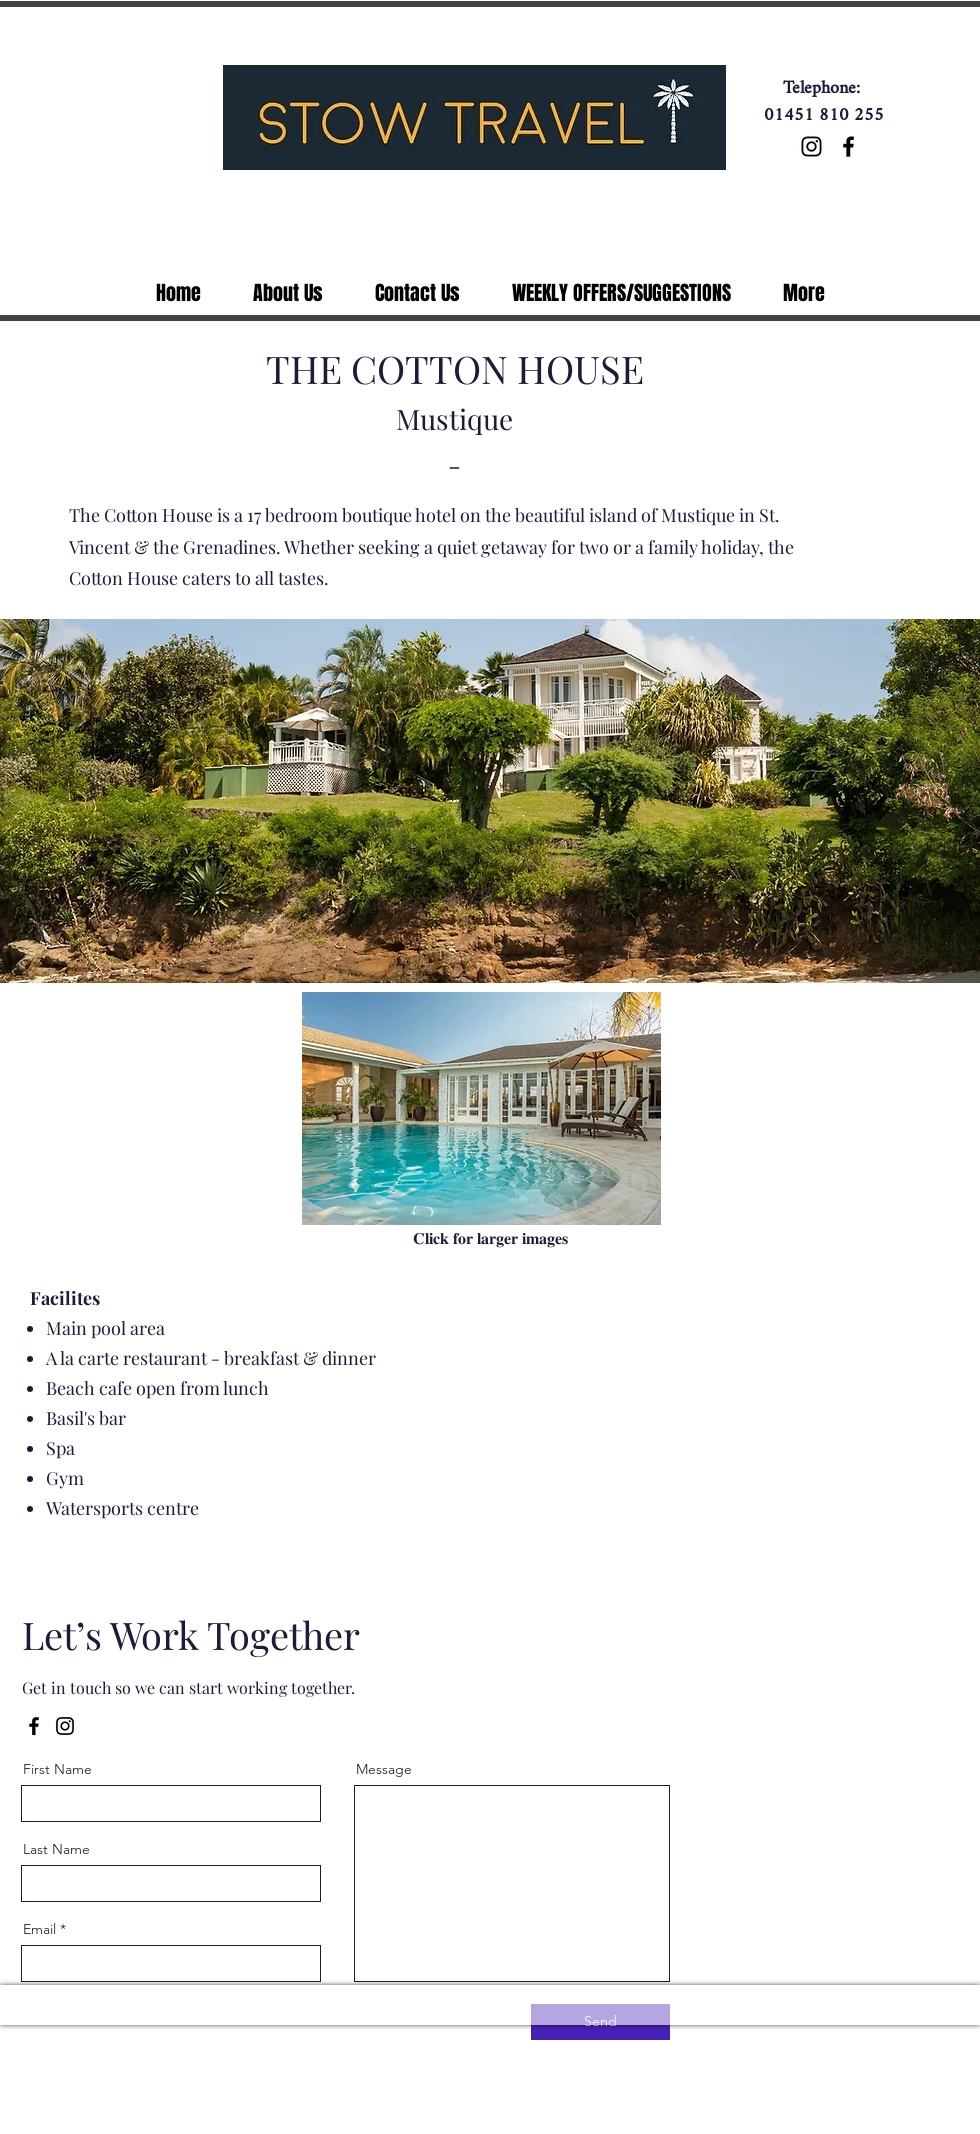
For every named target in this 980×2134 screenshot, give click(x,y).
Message (384, 1769)
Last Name (56, 1849)
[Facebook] (848, 146)
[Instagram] (811, 146)
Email (39, 1929)
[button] (481, 1108)
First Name (57, 1769)
